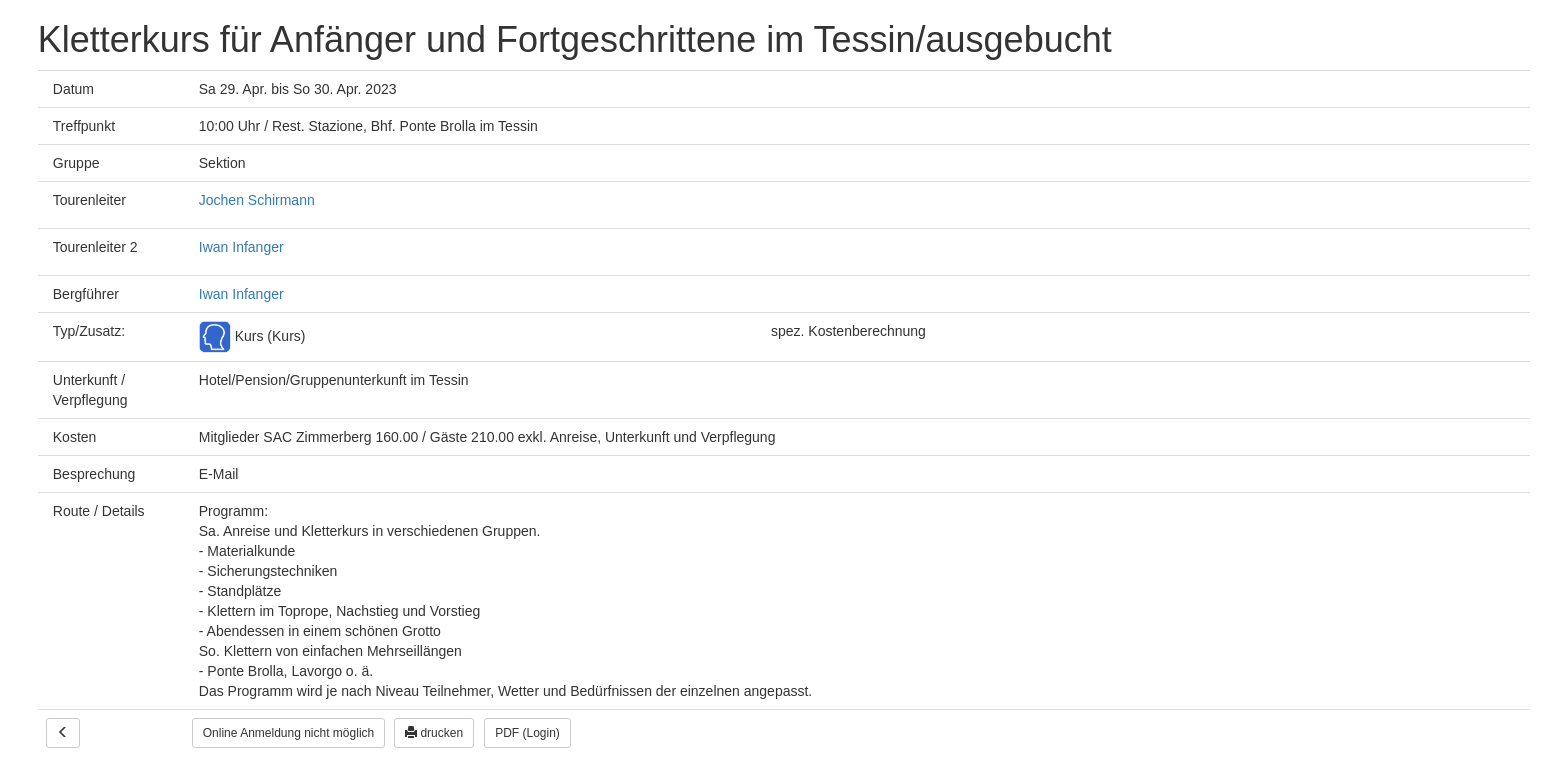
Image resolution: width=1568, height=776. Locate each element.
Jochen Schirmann (257, 200)
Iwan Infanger (241, 247)
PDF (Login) (527, 733)
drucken (434, 733)
